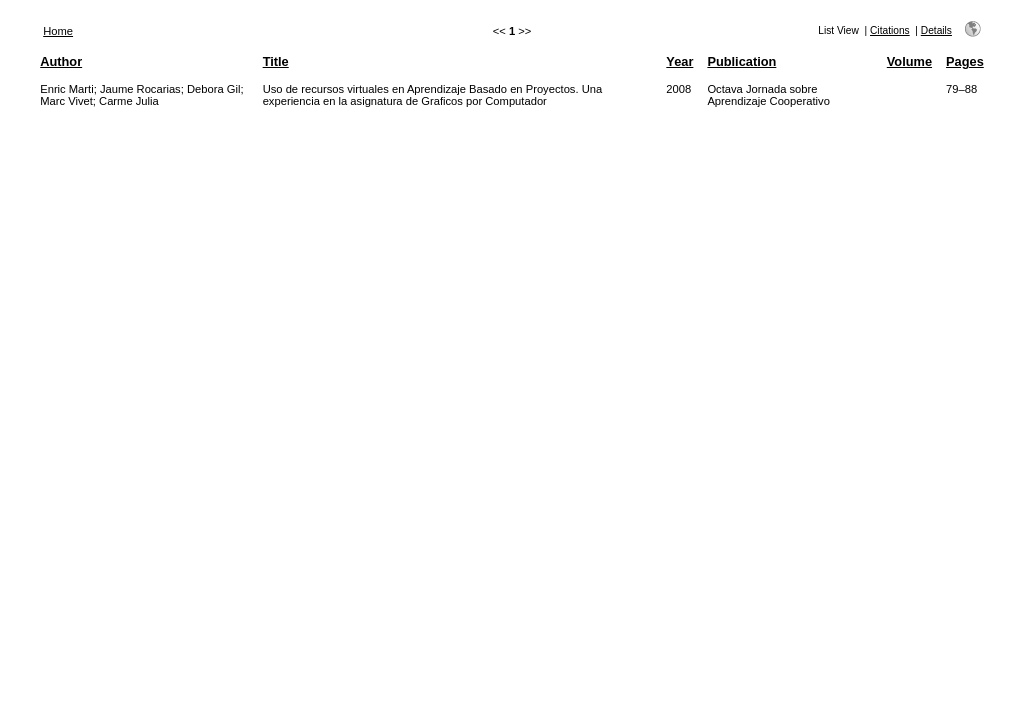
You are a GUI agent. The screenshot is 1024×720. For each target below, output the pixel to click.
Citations (890, 30)
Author (61, 61)
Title (276, 61)
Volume (909, 61)
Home (58, 31)
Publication (741, 61)
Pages (965, 61)
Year (679, 61)
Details (936, 30)
